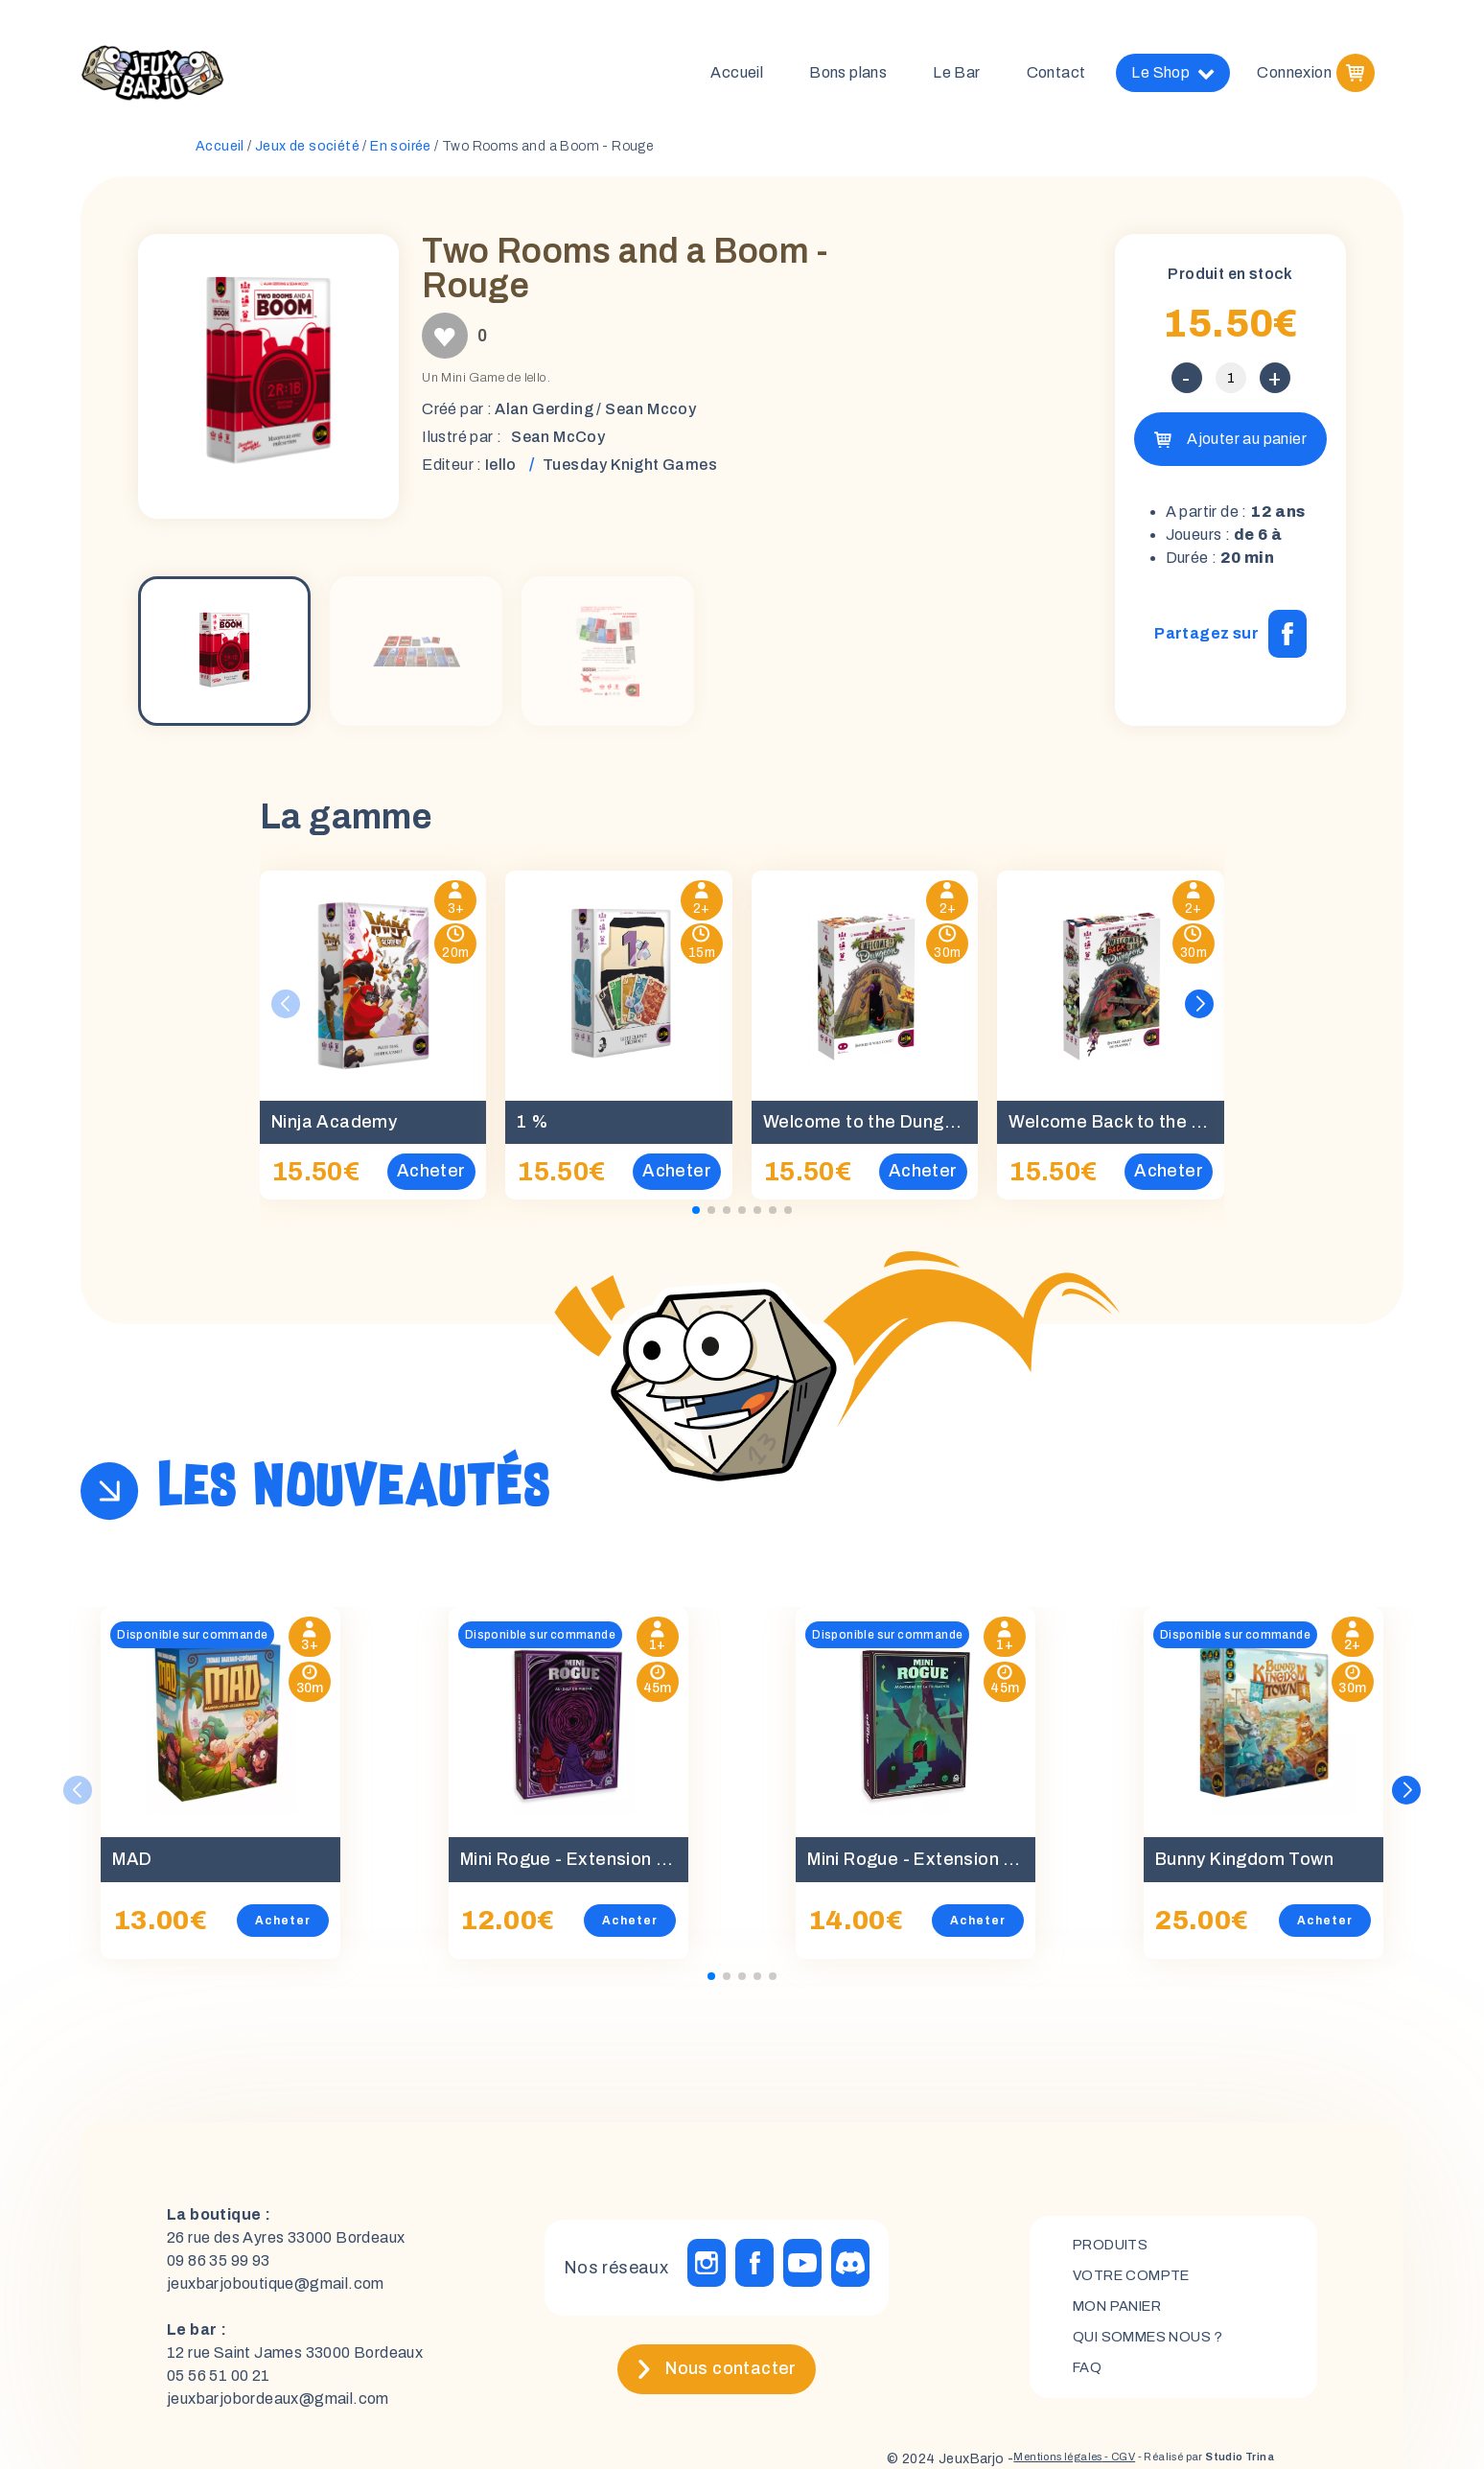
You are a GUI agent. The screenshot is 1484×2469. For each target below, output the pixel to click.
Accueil (736, 76)
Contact (1056, 76)
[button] (1200, 1011)
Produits (1115, 2249)
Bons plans (848, 76)
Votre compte (1137, 2281)
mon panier (1124, 2314)
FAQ (1088, 2379)
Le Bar (956, 76)
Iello (501, 472)
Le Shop (1173, 76)
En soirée (400, 154)
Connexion (1294, 76)
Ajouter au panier (1247, 446)
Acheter (283, 1928)
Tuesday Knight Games (630, 472)
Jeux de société (307, 154)
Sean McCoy (558, 444)
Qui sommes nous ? (1157, 2347)
